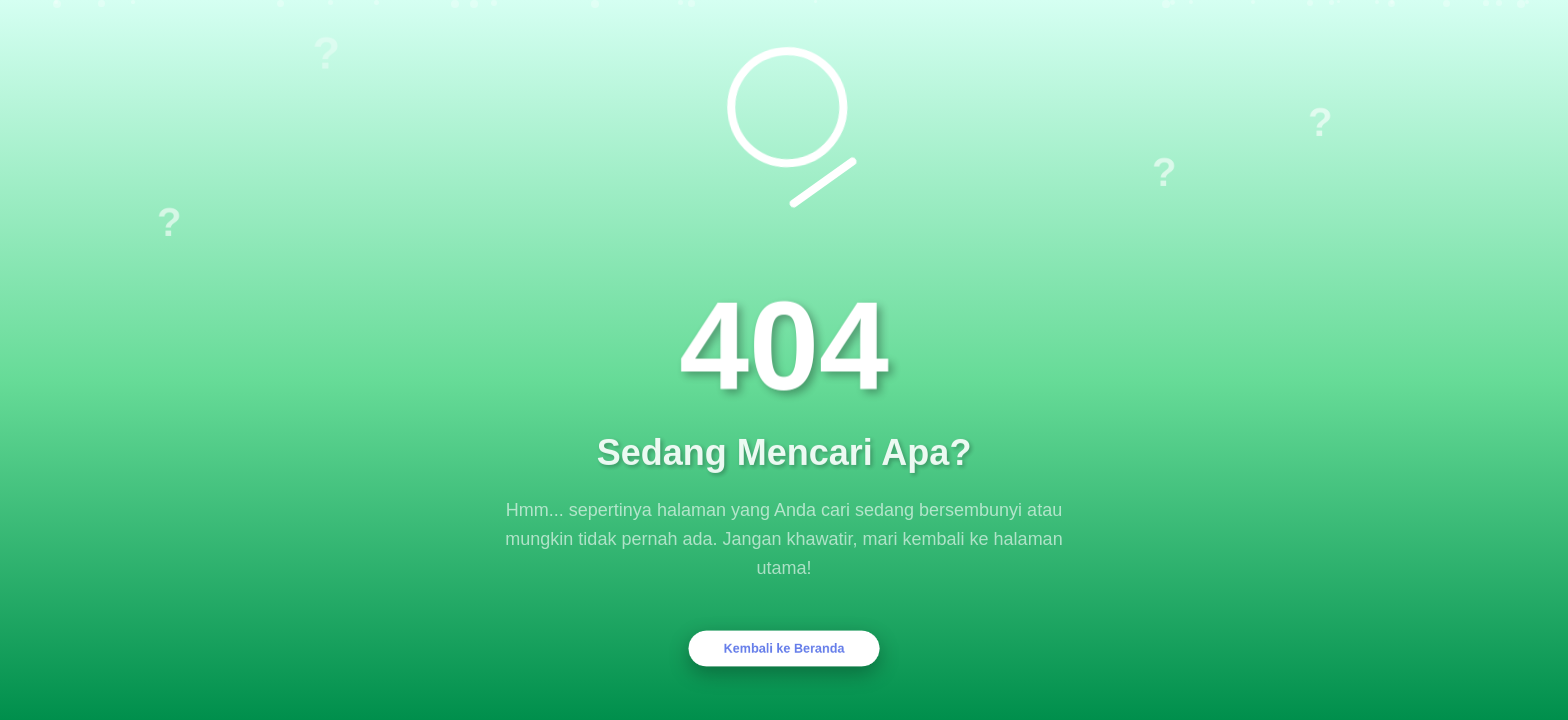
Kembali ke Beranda (784, 648)
